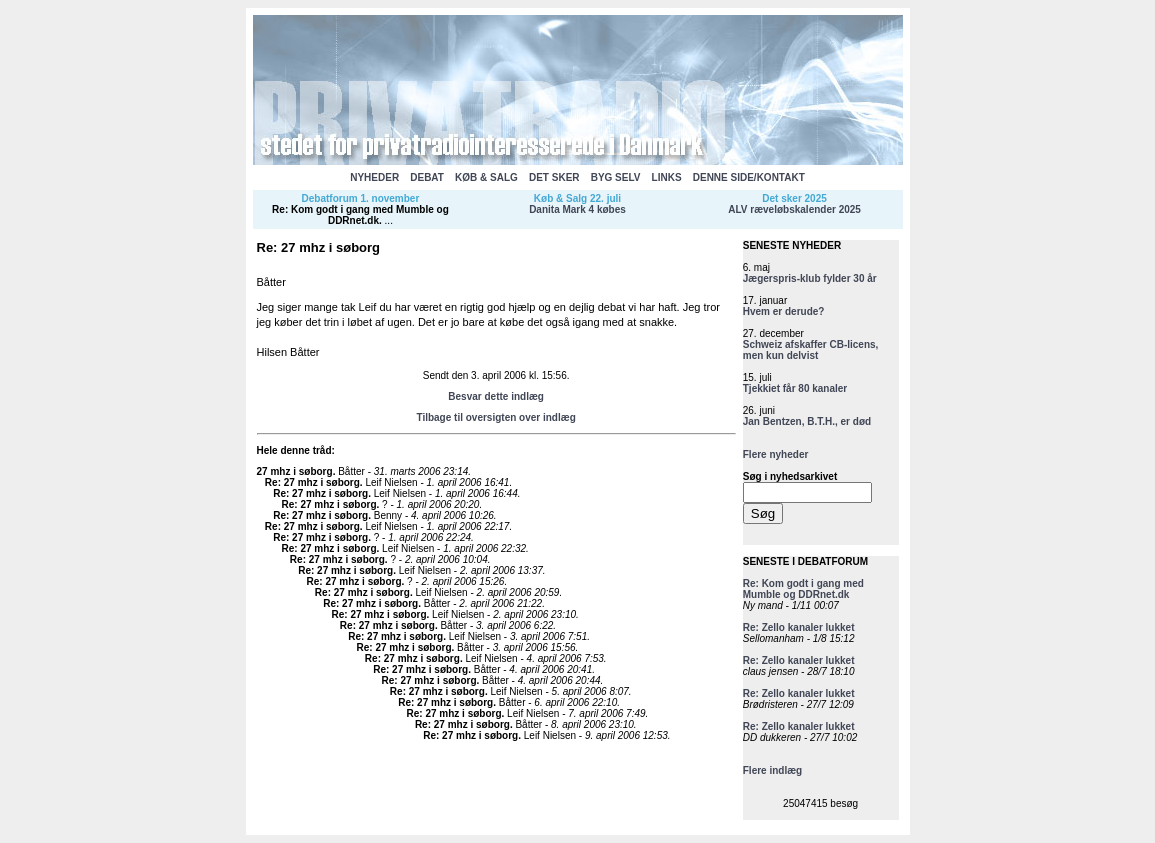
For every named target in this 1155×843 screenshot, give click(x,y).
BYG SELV (616, 177)
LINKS (667, 177)
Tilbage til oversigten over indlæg (495, 417)
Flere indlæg (772, 770)
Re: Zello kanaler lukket (799, 627)
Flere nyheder (776, 454)
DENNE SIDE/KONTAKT (749, 177)
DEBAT (427, 177)
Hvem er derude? (784, 311)
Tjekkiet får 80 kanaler (795, 388)
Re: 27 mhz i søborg (312, 482)
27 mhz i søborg (295, 471)
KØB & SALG (486, 177)
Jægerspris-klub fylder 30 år (810, 278)
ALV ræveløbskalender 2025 (794, 209)
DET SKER (554, 177)
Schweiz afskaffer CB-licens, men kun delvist (811, 350)
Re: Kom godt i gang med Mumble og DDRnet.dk (360, 215)
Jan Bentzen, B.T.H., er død (807, 421)
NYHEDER (374, 177)
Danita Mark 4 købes (577, 209)
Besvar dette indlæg (496, 396)
